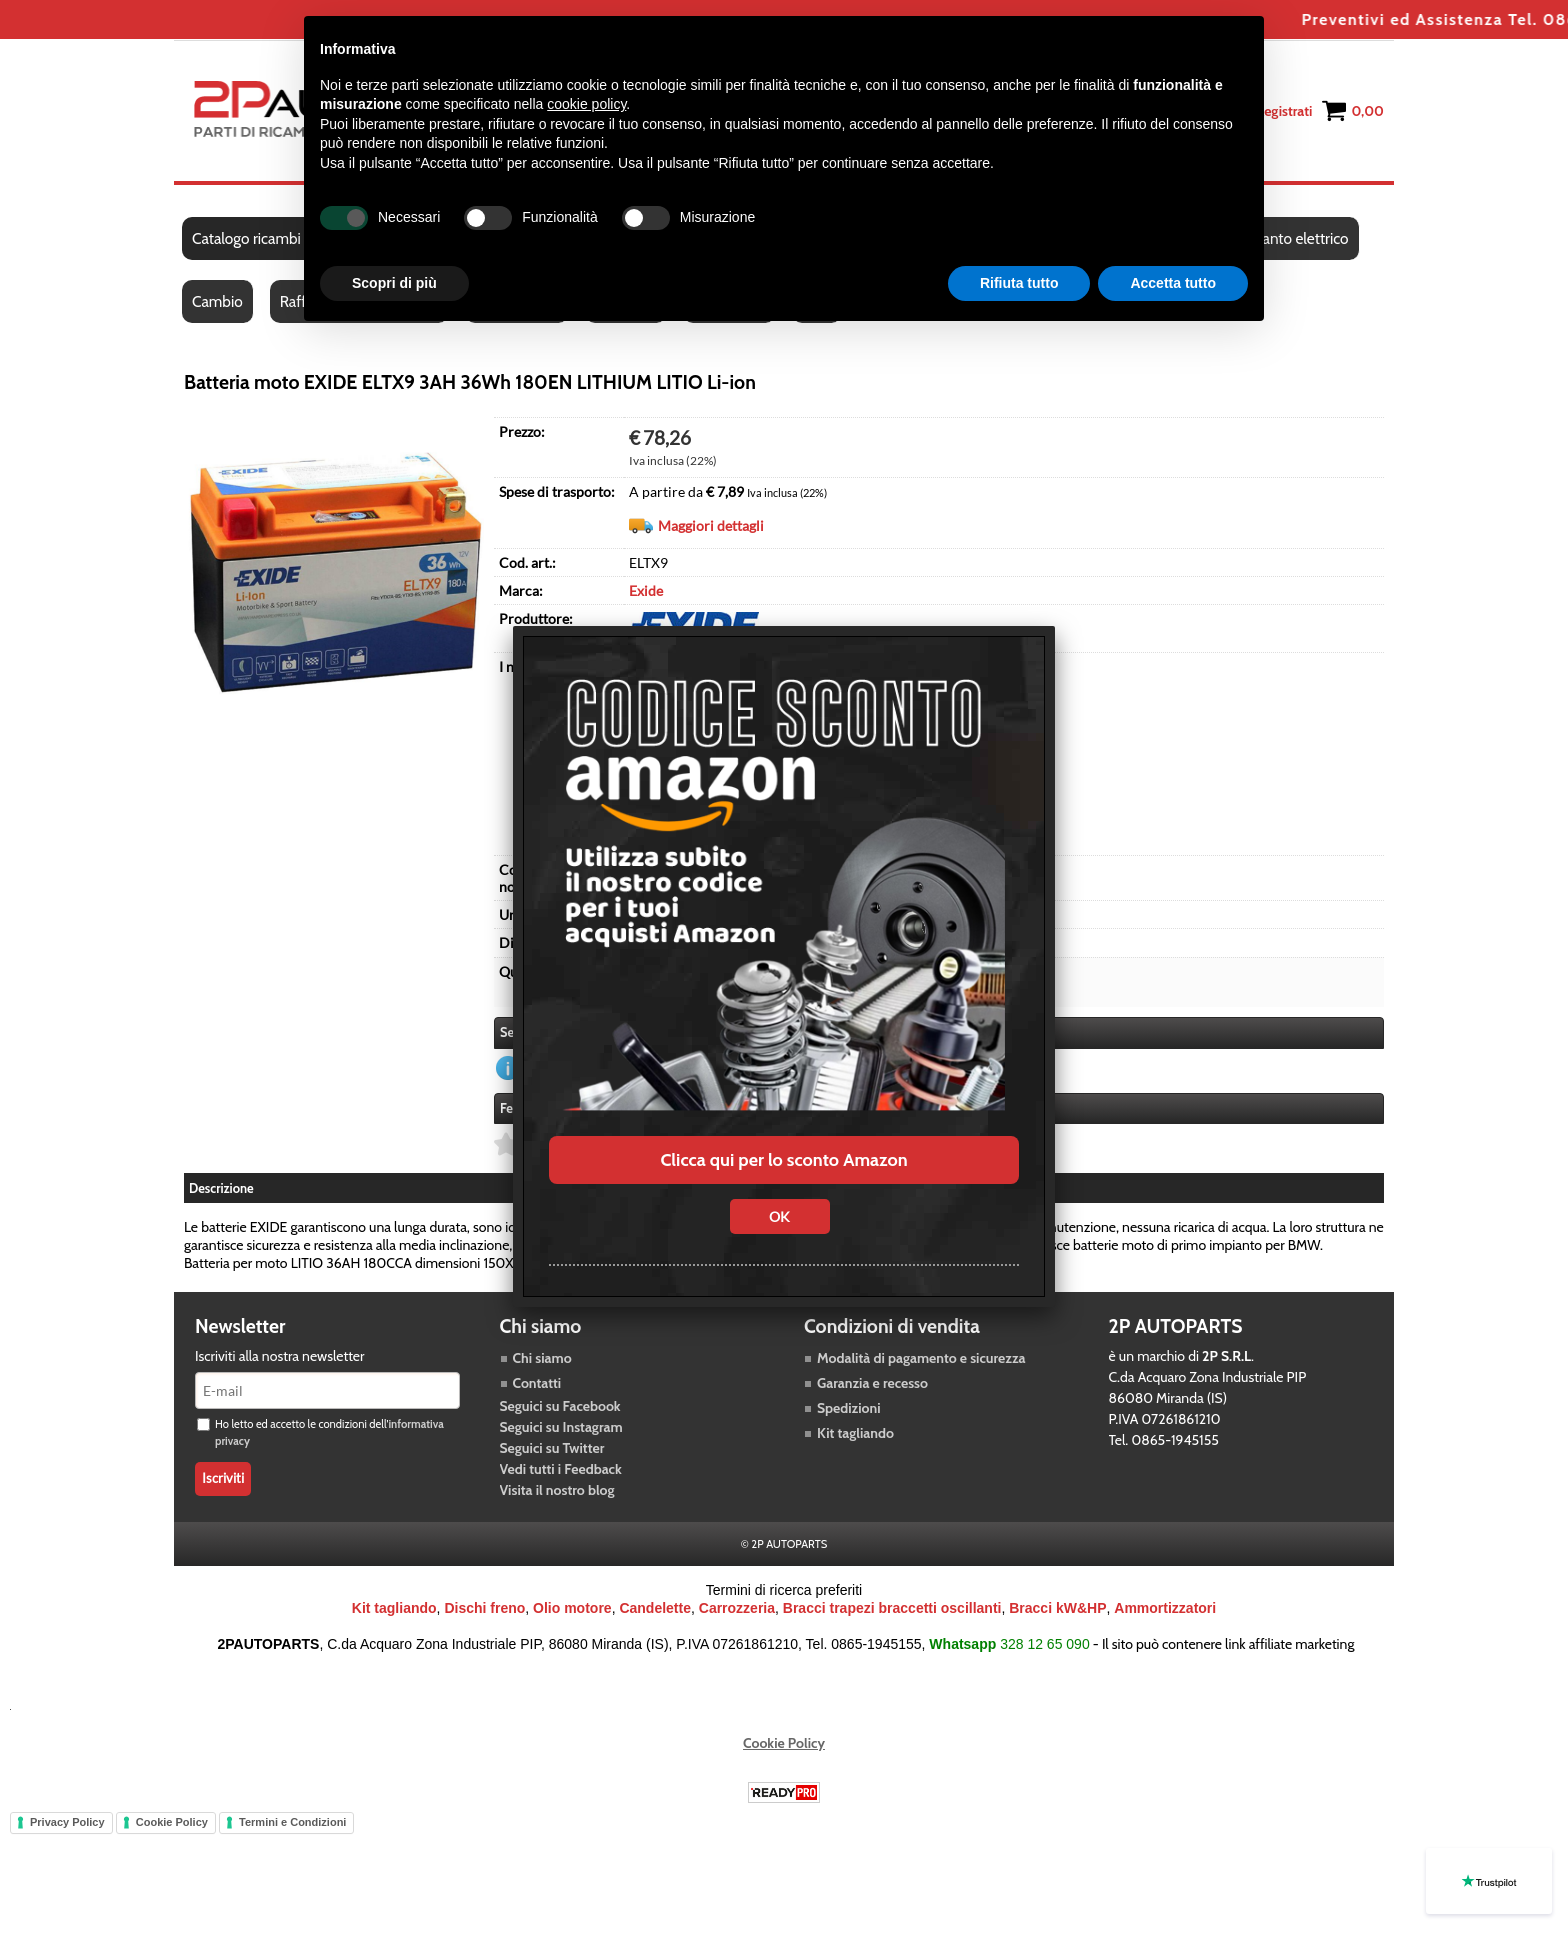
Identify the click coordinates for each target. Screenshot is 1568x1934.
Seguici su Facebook (560, 1406)
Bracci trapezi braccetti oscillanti (892, 1608)
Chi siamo (542, 1358)
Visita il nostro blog (557, 1490)
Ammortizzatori (1165, 1608)
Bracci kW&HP (1057, 1608)
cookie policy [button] (586, 104)
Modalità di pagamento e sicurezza (921, 1358)
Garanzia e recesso (872, 1383)
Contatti (537, 1383)
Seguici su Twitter (552, 1448)
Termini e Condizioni (292, 1822)
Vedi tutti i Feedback (561, 1469)
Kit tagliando (855, 1433)
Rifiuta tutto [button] (1019, 283)
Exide (646, 590)
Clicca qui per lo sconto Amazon (783, 1160)
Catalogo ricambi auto (262, 238)
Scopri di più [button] (394, 283)
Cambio (217, 301)
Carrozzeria (737, 1608)
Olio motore (572, 1608)
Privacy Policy (67, 1822)
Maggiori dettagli (711, 525)
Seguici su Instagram (561, 1427)
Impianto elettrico (1290, 238)
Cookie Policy (784, 1743)
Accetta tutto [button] (1173, 283)
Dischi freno (484, 1608)
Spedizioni (849, 1408)
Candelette (655, 1608)
